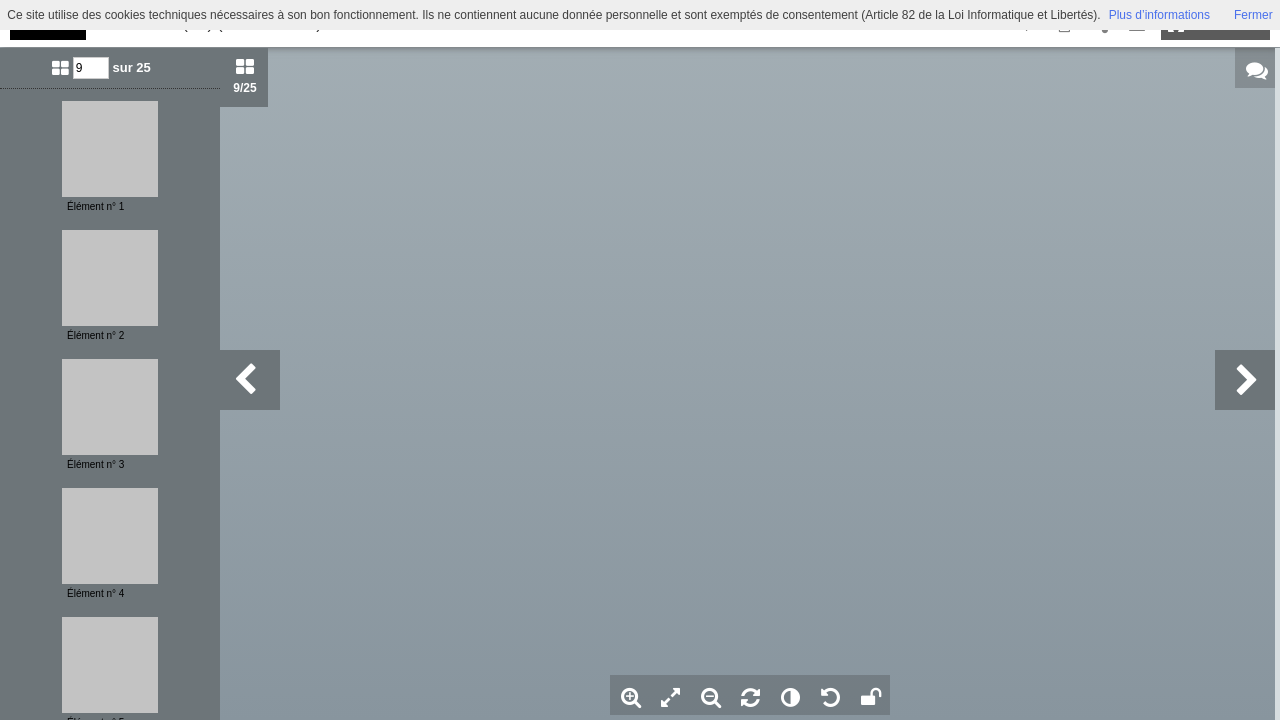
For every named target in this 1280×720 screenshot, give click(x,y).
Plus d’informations (1159, 15)
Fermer (1253, 15)
